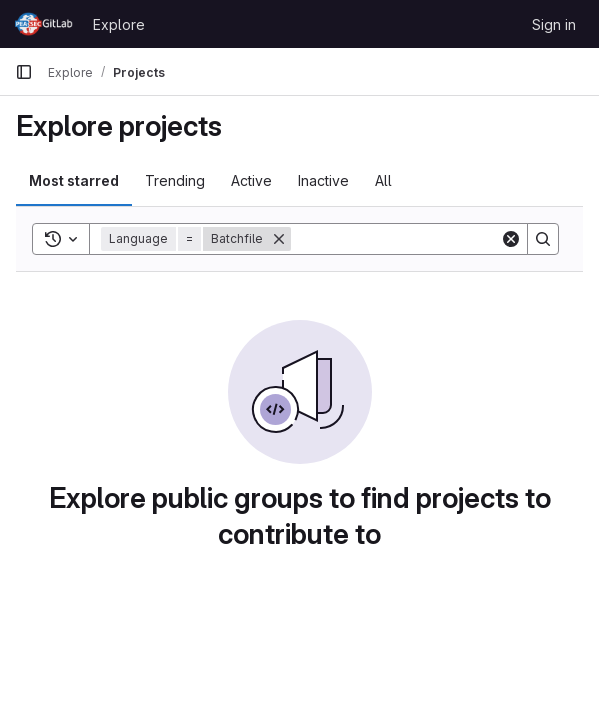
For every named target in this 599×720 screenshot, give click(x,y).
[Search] (415, 239)
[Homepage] (44, 24)
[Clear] (511, 239)
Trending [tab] (175, 180)
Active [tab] (251, 180)
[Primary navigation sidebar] (24, 72)
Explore (119, 24)
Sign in (554, 24)
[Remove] (279, 239)
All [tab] (383, 180)
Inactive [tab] (323, 180)
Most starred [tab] (74, 180)
